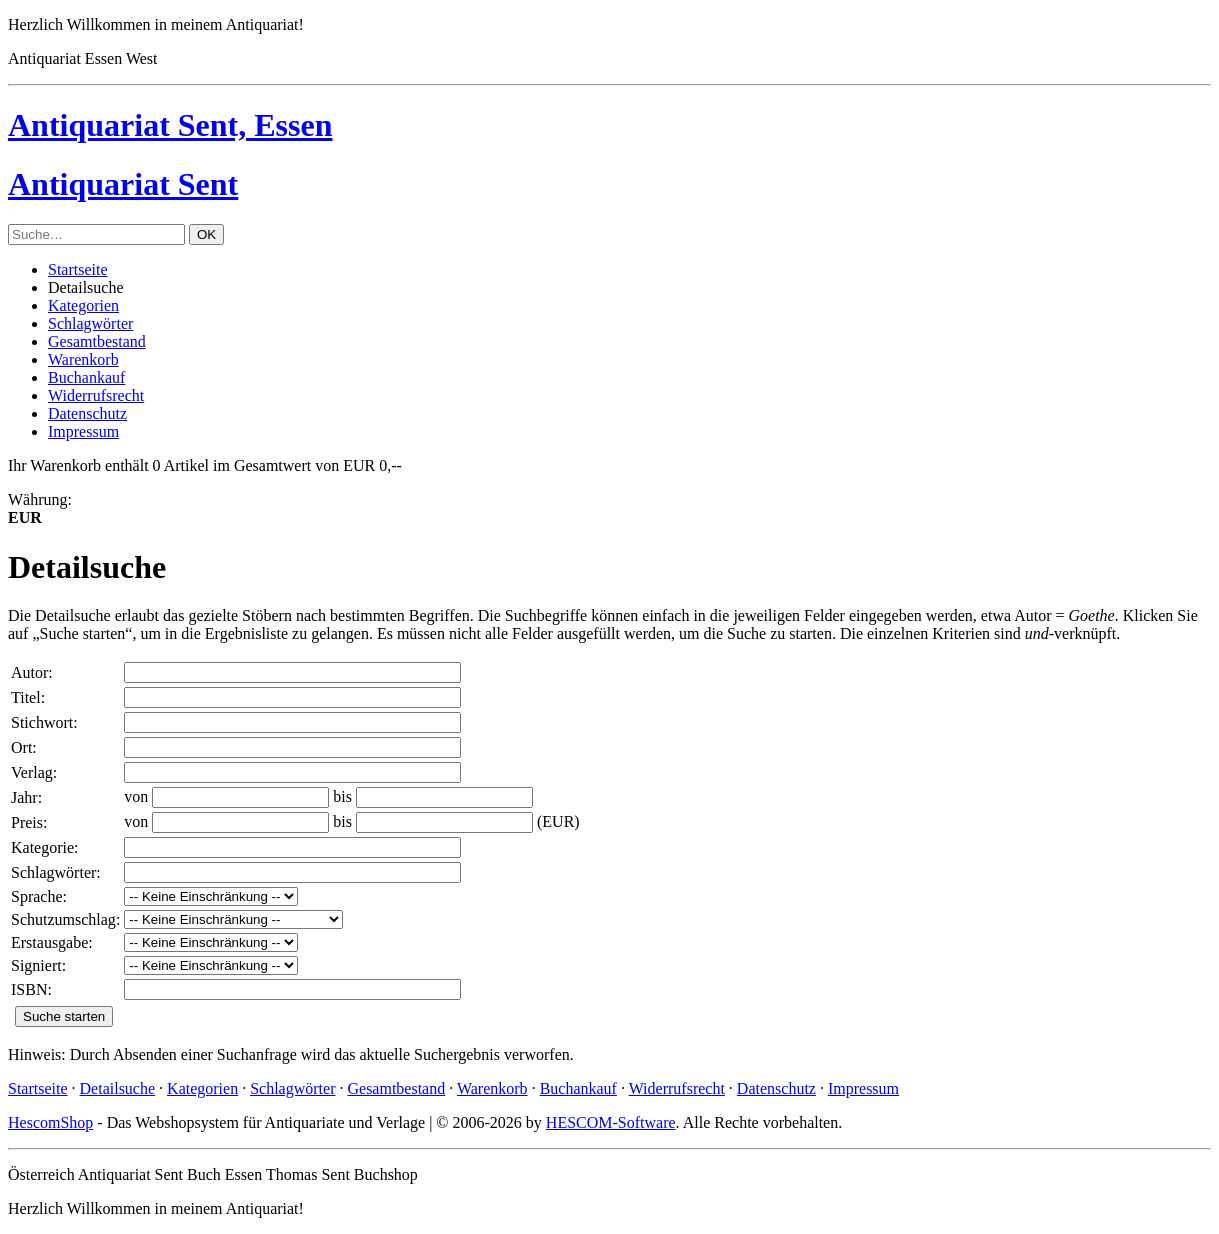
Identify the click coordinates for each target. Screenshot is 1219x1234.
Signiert (36, 965)
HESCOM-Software (611, 1122)
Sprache (37, 896)
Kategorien (83, 305)
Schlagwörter (90, 323)
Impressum (83, 431)
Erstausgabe (49, 942)
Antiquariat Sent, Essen (170, 125)
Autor (29, 672)
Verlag (32, 772)
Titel (26, 697)
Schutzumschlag (63, 919)
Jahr (24, 797)
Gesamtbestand (97, 341)
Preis (27, 822)
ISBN (29, 989)
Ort (21, 747)
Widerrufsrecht (96, 395)
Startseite (78, 269)
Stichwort (42, 722)
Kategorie (42, 847)
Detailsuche (118, 1088)
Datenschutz (87, 413)
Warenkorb (83, 359)
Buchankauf (86, 377)
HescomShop (50, 1122)
